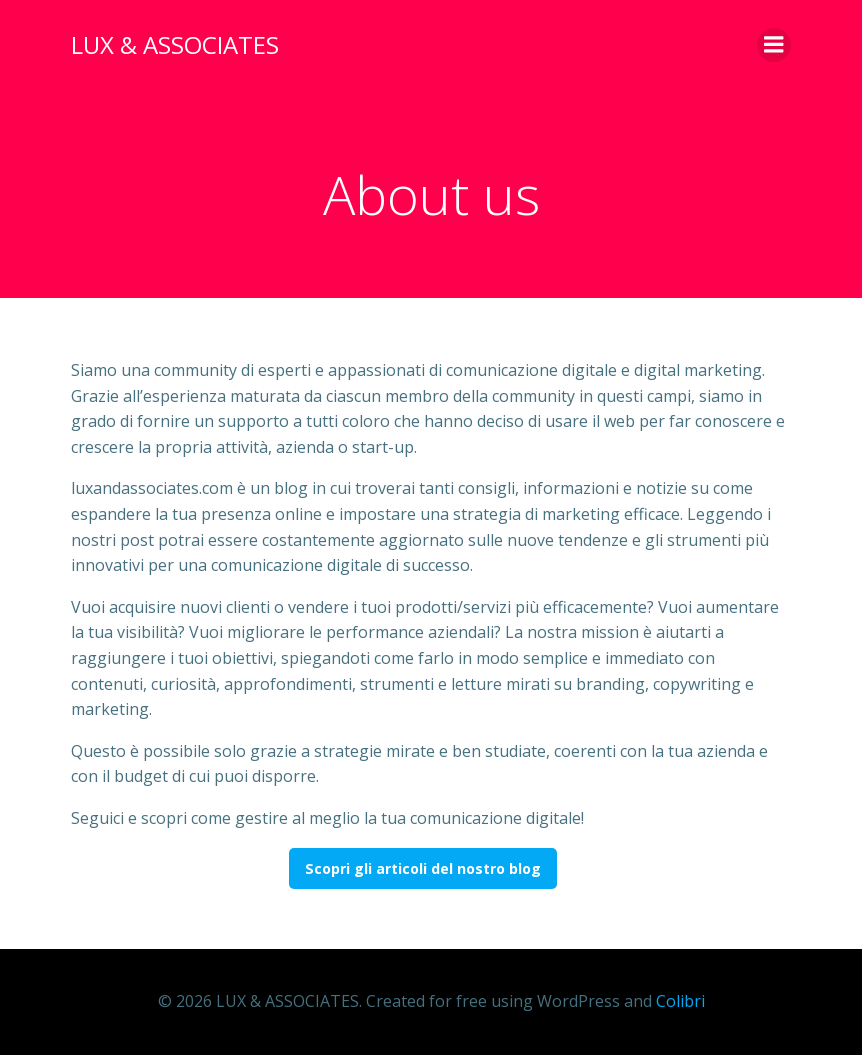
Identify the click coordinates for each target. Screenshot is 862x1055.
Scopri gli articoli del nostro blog (423, 868)
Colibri (680, 1001)
